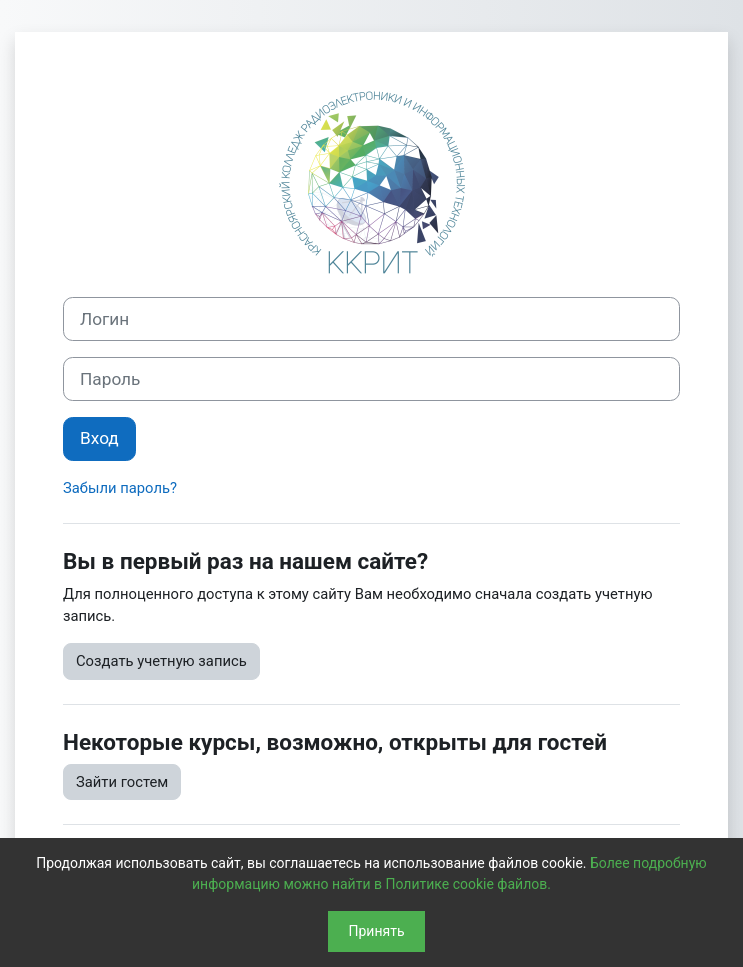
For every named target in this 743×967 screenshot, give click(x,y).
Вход (99, 438)
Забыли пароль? (120, 488)
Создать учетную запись (161, 661)
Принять (376, 931)
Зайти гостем (122, 782)
